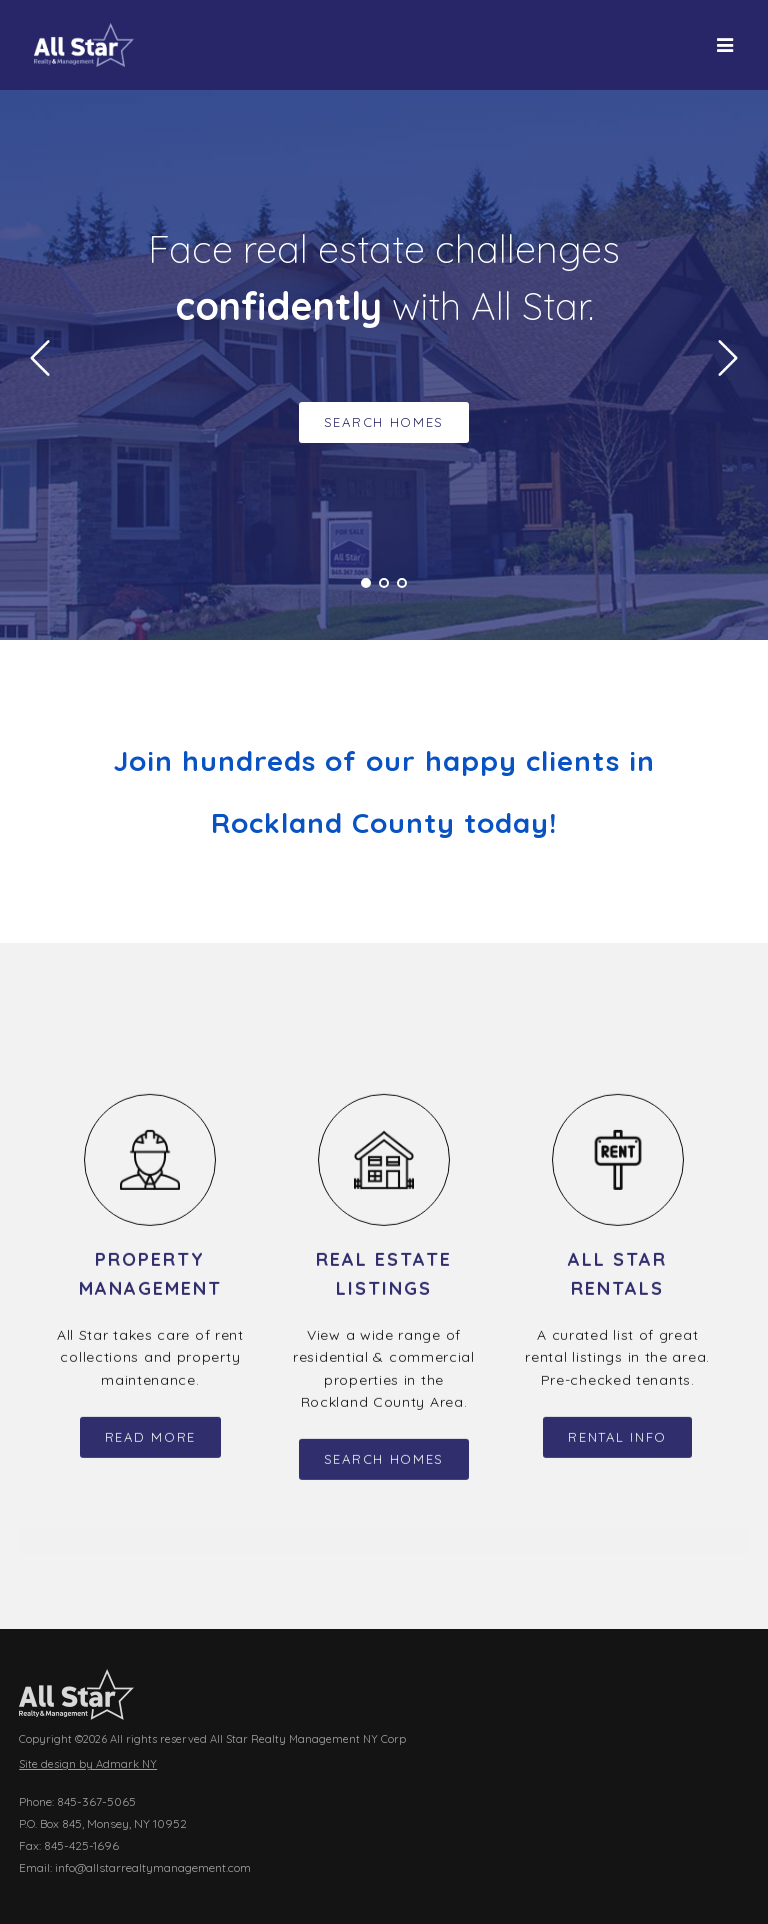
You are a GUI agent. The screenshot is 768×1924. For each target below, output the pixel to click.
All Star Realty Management (84, 45)
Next (728, 358)
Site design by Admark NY (88, 1764)
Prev (40, 358)
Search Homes (384, 422)
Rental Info (617, 1449)
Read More (150, 1449)
